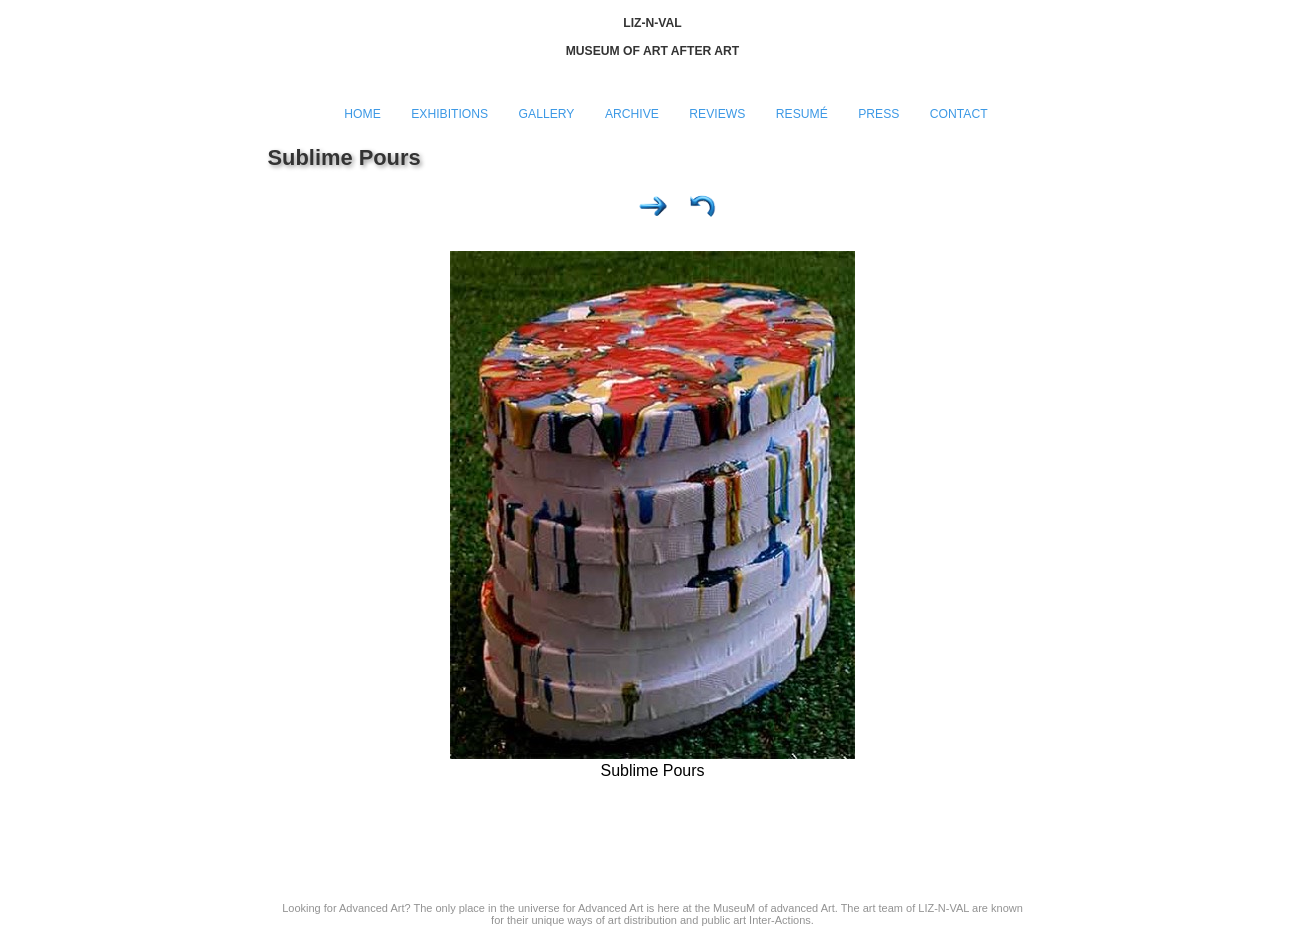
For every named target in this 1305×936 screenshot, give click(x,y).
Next (653, 211)
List (703, 211)
